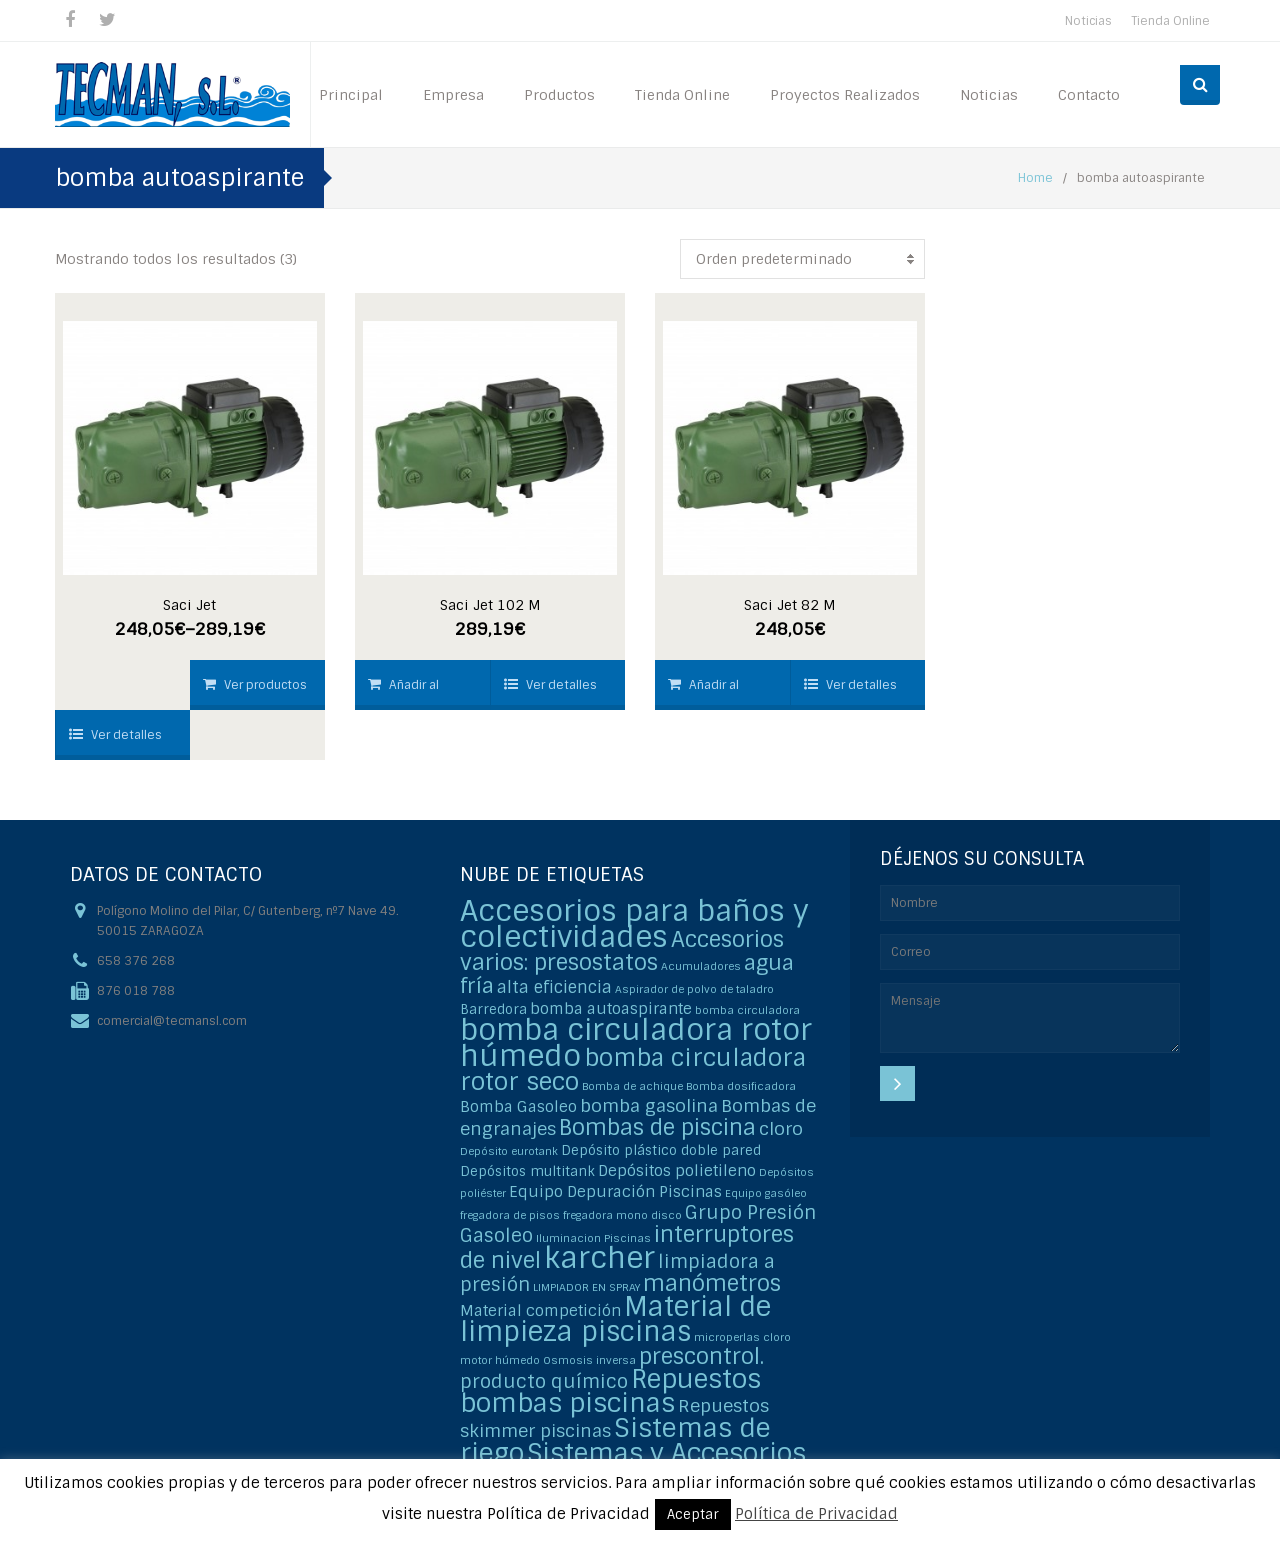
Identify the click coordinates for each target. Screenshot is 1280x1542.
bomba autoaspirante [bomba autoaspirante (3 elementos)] (611, 1009)
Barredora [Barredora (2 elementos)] (493, 1009)
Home (1035, 178)
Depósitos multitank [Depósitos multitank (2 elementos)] (527, 1171)
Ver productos (255, 685)
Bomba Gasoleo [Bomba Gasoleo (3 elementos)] (518, 1107)
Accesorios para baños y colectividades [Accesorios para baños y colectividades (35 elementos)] (634, 924)
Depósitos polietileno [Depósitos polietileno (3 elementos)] (677, 1171)
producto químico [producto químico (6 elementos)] (544, 1381)
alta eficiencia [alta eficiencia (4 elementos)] (554, 987)
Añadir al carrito (403, 693)
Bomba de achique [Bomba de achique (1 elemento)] (632, 1086)
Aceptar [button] (693, 1514)
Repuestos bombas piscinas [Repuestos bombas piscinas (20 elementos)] (610, 1391)
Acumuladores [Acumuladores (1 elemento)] (701, 966)
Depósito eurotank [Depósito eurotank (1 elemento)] (509, 1151)
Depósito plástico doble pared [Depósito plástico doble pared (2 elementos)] (661, 1150)
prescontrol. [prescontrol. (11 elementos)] (701, 1356)
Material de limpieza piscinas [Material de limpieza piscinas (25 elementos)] (615, 1319)
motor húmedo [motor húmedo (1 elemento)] (500, 1360)
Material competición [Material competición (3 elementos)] (540, 1311)
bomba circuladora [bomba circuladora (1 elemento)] (747, 1010)
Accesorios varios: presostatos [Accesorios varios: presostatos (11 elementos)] (622, 951)
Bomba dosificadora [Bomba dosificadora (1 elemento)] (741, 1086)
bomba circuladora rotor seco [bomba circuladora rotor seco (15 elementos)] (633, 1069)
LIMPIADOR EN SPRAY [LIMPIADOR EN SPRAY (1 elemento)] (586, 1287)
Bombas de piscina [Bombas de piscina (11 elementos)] (657, 1127)
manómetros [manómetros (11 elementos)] (712, 1283)
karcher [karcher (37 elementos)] (599, 1258)
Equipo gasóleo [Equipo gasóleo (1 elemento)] (766, 1193)
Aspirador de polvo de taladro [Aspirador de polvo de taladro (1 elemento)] (694, 989)
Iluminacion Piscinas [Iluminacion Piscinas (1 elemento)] (593, 1238)
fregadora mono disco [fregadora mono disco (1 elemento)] (622, 1215)
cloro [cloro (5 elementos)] (781, 1128)
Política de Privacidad (816, 1514)
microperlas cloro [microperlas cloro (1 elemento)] (742, 1337)
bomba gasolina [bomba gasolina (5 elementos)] (649, 1105)
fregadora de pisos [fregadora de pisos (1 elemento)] (510, 1215)
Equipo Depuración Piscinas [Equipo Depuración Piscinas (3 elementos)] (615, 1192)
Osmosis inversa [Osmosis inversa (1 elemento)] (589, 1360)
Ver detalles (115, 735)
